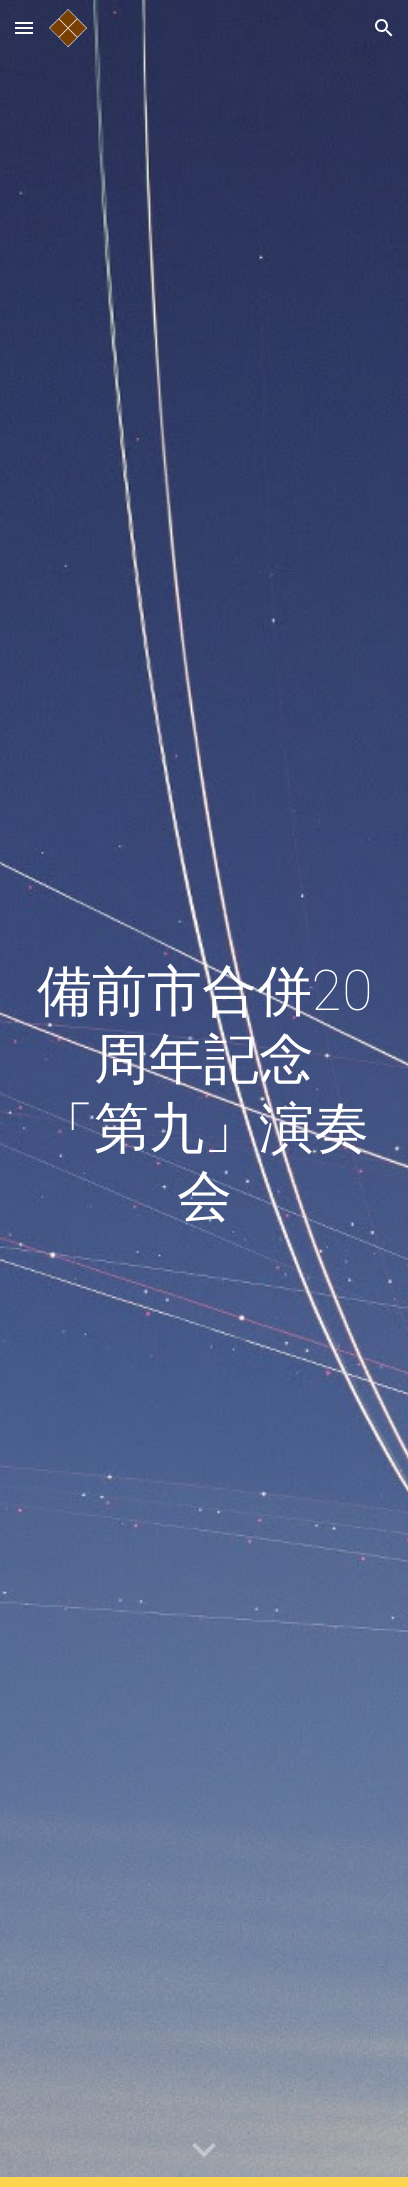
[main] (204, 1093)
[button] (24, 27)
